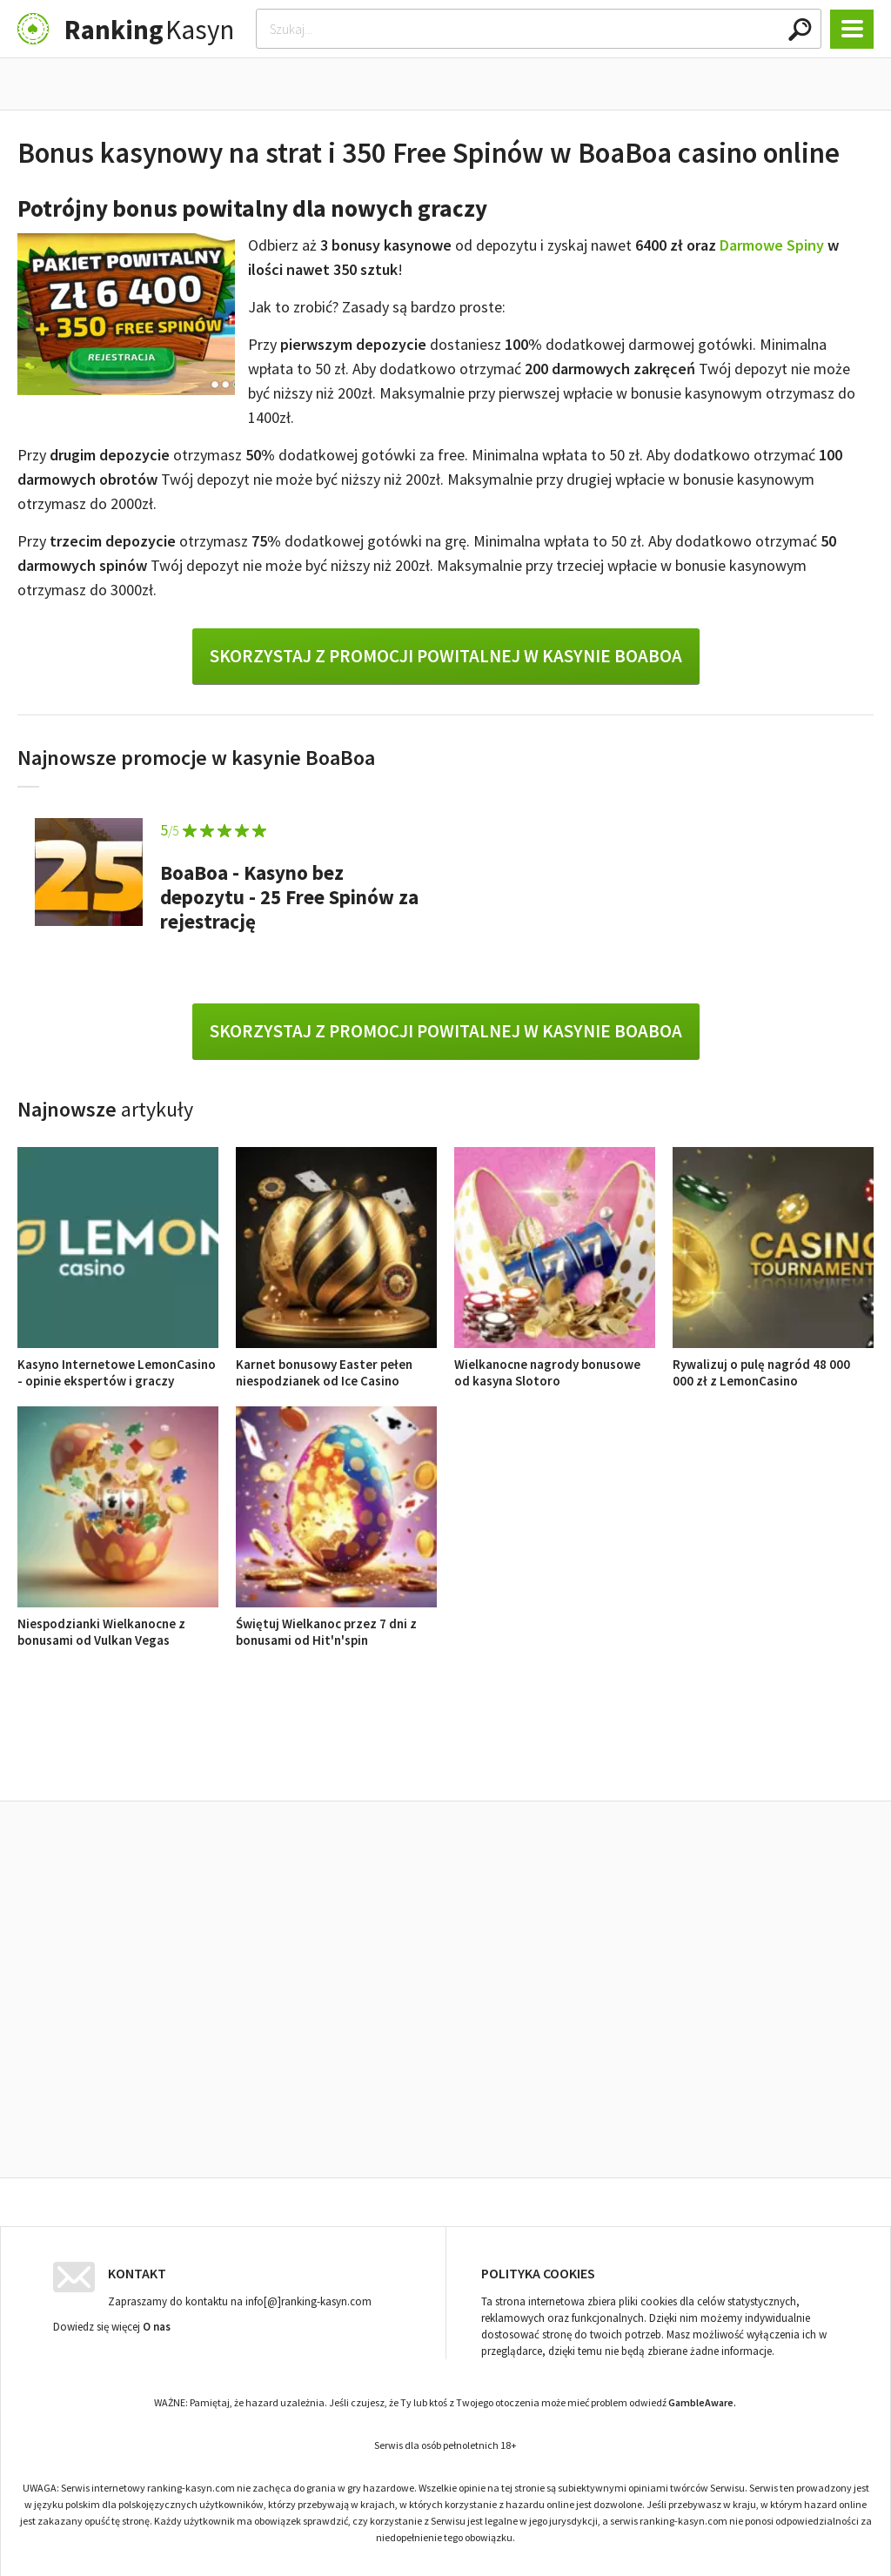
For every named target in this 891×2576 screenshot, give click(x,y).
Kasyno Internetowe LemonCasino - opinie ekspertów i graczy (117, 1364)
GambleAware (701, 2398)
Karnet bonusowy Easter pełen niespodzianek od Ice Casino (336, 1364)
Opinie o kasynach (516, 1761)
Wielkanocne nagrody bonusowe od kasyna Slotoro (554, 1364)
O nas (157, 2322)
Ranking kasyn (647, 1761)
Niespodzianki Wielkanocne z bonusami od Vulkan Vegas (117, 1623)
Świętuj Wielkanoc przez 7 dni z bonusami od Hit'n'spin (336, 1623)
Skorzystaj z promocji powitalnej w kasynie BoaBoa (446, 655)
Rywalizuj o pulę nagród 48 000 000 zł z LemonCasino (773, 1364)
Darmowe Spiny (772, 245)
